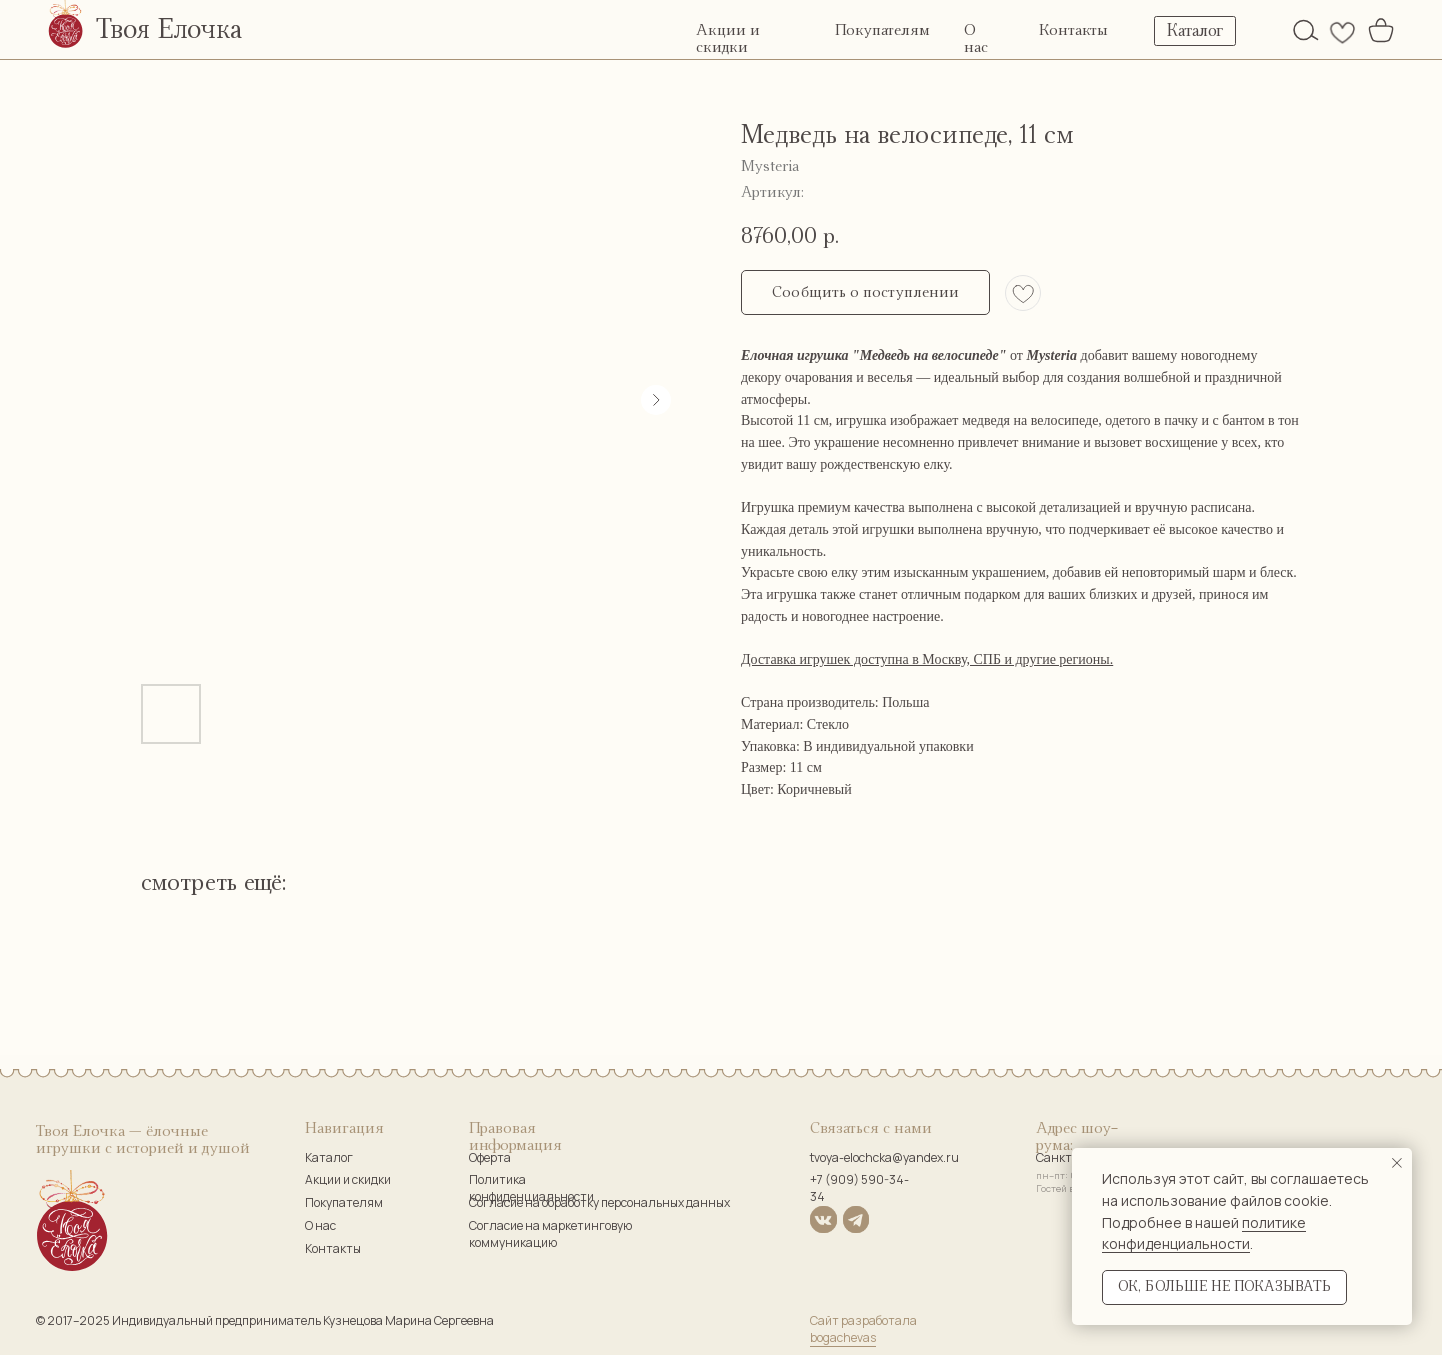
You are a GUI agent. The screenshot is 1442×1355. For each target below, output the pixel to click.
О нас (320, 1225)
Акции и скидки (348, 1179)
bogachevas (843, 1337)
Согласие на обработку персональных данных (599, 1202)
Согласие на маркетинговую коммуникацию (550, 1234)
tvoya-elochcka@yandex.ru (884, 1157)
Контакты (1073, 30)
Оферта (490, 1157)
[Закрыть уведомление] (1397, 1163)
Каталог (329, 1157)
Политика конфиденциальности (531, 1188)
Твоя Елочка (169, 30)
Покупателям (882, 30)
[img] (1306, 30)
